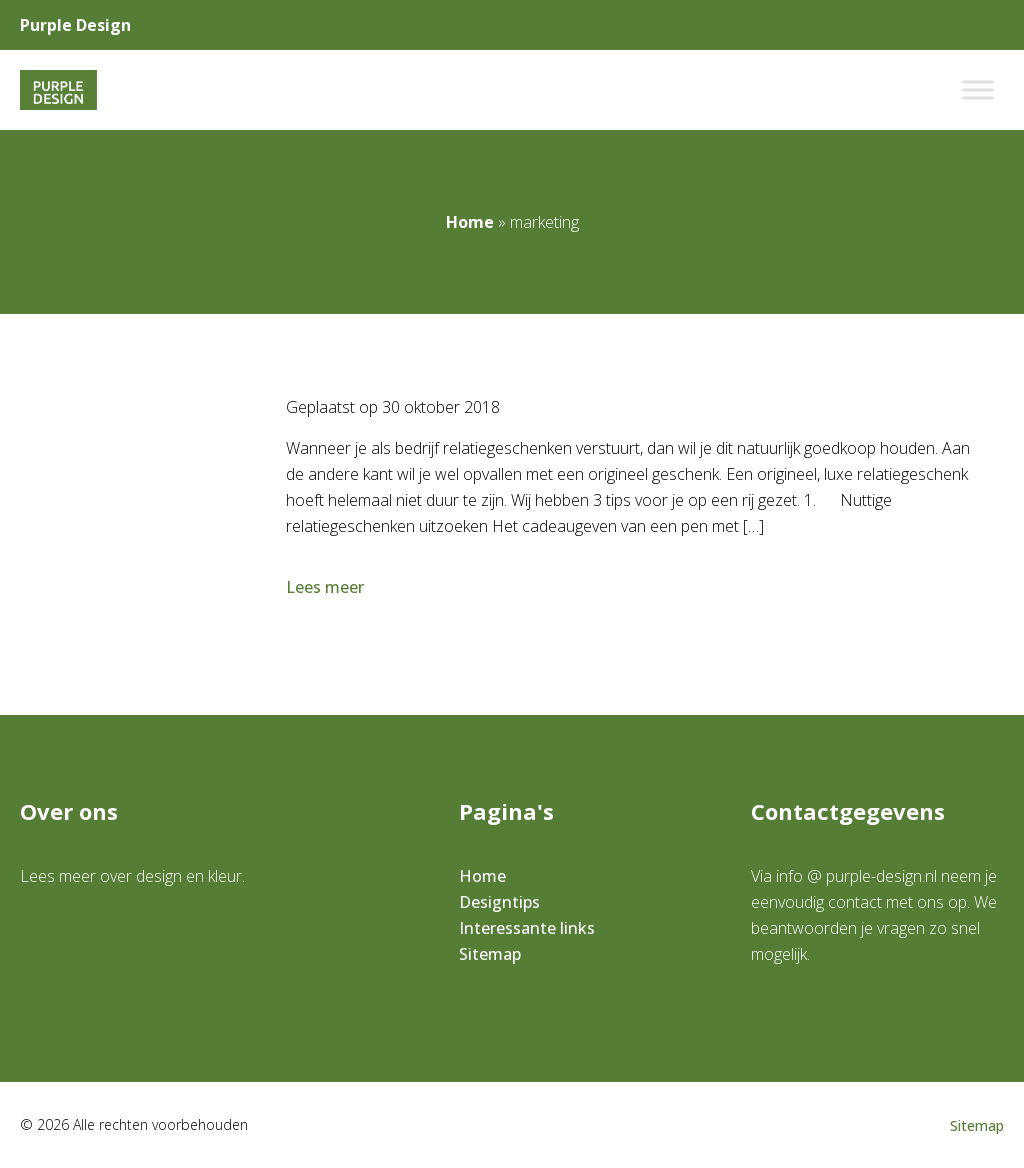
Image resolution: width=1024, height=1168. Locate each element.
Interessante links (527, 928)
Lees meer (327, 587)
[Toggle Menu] (978, 89)
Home (470, 222)
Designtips (499, 902)
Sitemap (490, 954)
